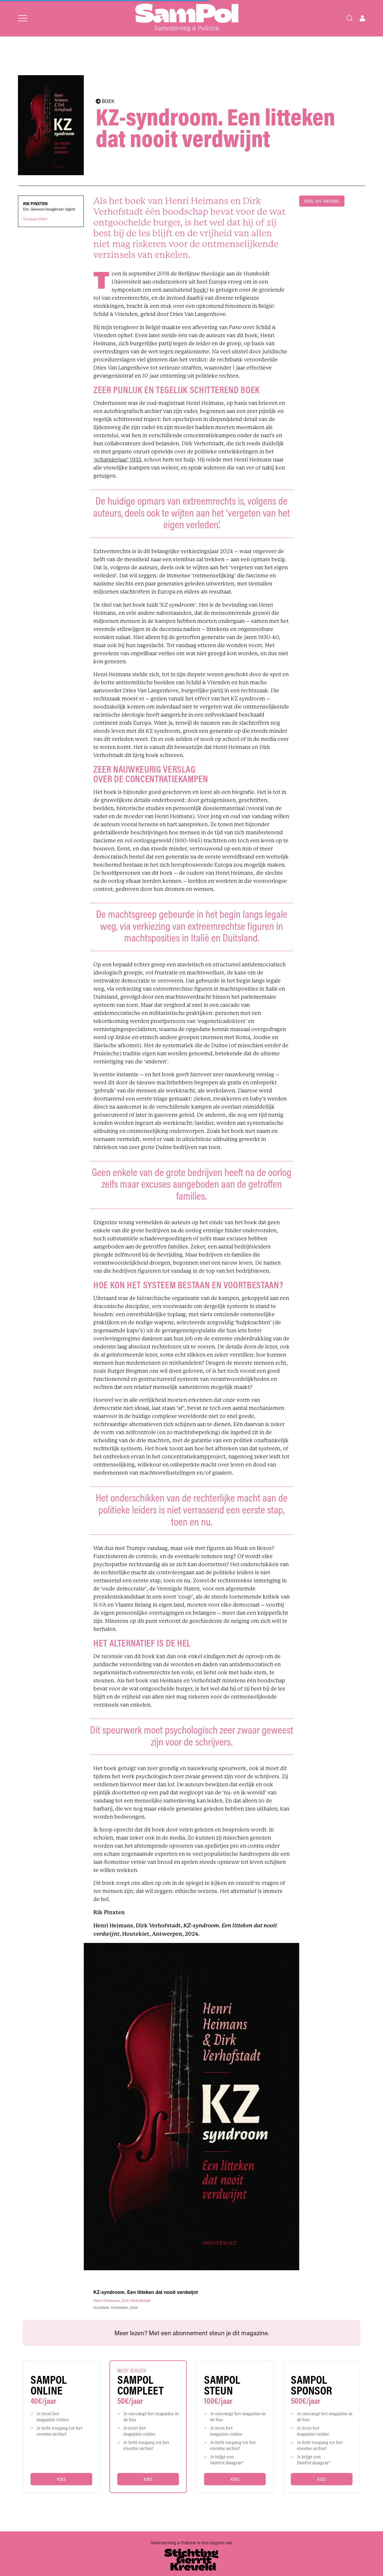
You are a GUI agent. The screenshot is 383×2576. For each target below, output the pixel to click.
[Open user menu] (362, 18)
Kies (61, 2479)
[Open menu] (22, 18)
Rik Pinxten (35, 203)
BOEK (105, 101)
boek (199, 290)
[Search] (349, 18)
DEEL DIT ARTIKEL (322, 201)
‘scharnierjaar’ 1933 (117, 460)
